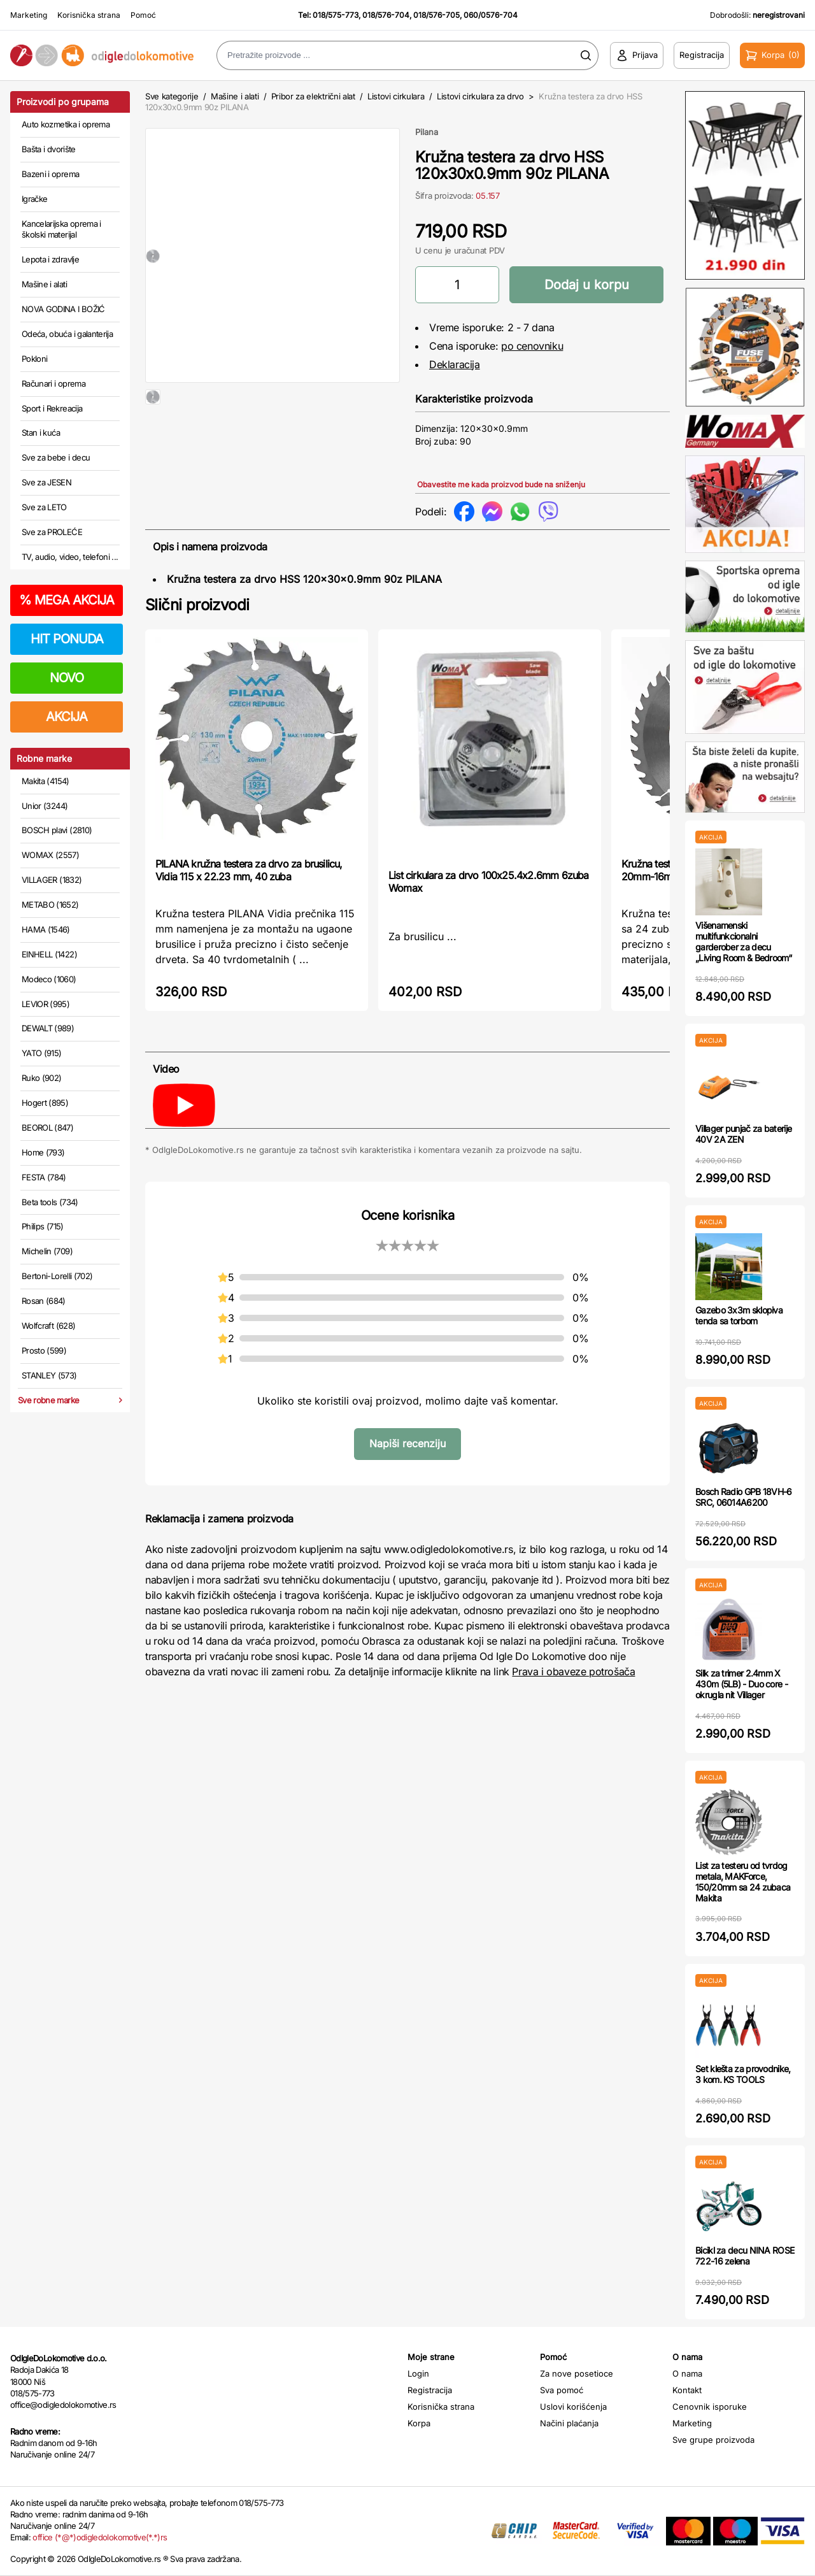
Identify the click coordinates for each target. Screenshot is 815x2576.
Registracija (430, 2390)
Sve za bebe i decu (56, 457)
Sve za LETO (44, 507)
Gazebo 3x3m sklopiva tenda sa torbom (739, 1315)
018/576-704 (385, 15)
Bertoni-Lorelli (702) (57, 1276)
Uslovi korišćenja (573, 2406)
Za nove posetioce (576, 2373)
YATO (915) (42, 1053)
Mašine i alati (44, 284)
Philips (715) (43, 1226)
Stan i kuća (41, 432)
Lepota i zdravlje (50, 259)
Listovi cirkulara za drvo (480, 96)
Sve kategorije (171, 96)
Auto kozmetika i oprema (66, 124)
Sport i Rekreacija (52, 408)
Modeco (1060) (49, 979)
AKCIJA (66, 716)
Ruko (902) (42, 1078)
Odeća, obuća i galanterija (67, 334)
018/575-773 (335, 15)
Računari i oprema (53, 383)
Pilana (426, 132)
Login (418, 2373)
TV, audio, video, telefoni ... (70, 557)
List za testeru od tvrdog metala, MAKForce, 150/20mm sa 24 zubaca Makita (742, 1881)
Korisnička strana (88, 15)
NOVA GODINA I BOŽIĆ (63, 309)
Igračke (34, 199)
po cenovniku (532, 346)
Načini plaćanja (569, 2423)
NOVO (66, 677)
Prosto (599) (44, 1350)
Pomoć (143, 15)
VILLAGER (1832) (52, 880)
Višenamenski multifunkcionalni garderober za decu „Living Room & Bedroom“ (743, 941)
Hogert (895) (45, 1103)
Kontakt (687, 2390)
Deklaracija (454, 364)
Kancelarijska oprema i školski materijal (61, 229)
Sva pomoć (561, 2390)
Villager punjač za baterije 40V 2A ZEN (743, 1134)
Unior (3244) (44, 806)
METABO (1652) (50, 904)
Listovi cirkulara (395, 96)
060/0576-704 (491, 15)
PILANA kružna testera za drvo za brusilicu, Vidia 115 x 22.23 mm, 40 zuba (249, 870)
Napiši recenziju (407, 1443)
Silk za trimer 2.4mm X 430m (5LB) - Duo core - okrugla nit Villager (741, 1684)
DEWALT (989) (48, 1028)
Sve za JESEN (46, 482)
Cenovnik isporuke (709, 2406)
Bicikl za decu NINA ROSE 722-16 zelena (744, 2255)
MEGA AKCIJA (66, 600)
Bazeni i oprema (50, 174)
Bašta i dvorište (49, 149)
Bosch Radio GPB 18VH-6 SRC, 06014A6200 (743, 1497)
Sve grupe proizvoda (713, 2440)
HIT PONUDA (67, 639)
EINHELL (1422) (49, 954)
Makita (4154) (45, 781)
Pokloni (34, 359)
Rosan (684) (44, 1301)
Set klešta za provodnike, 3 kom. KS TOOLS (743, 2074)
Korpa (419, 2423)
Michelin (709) (47, 1251)
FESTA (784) (44, 1177)
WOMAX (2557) (50, 855)
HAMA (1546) (46, 929)
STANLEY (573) (49, 1375)
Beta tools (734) (50, 1202)
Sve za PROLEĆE (52, 532)
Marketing (28, 15)
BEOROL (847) (47, 1127)
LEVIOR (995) (45, 1004)
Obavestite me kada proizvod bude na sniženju (501, 484)
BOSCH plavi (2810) (57, 830)
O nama (687, 2373)
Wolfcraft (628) (48, 1325)
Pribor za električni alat (313, 96)
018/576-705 (436, 15)
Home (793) (43, 1152)
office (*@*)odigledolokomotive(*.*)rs (99, 2537)
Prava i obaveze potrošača (573, 1671)
